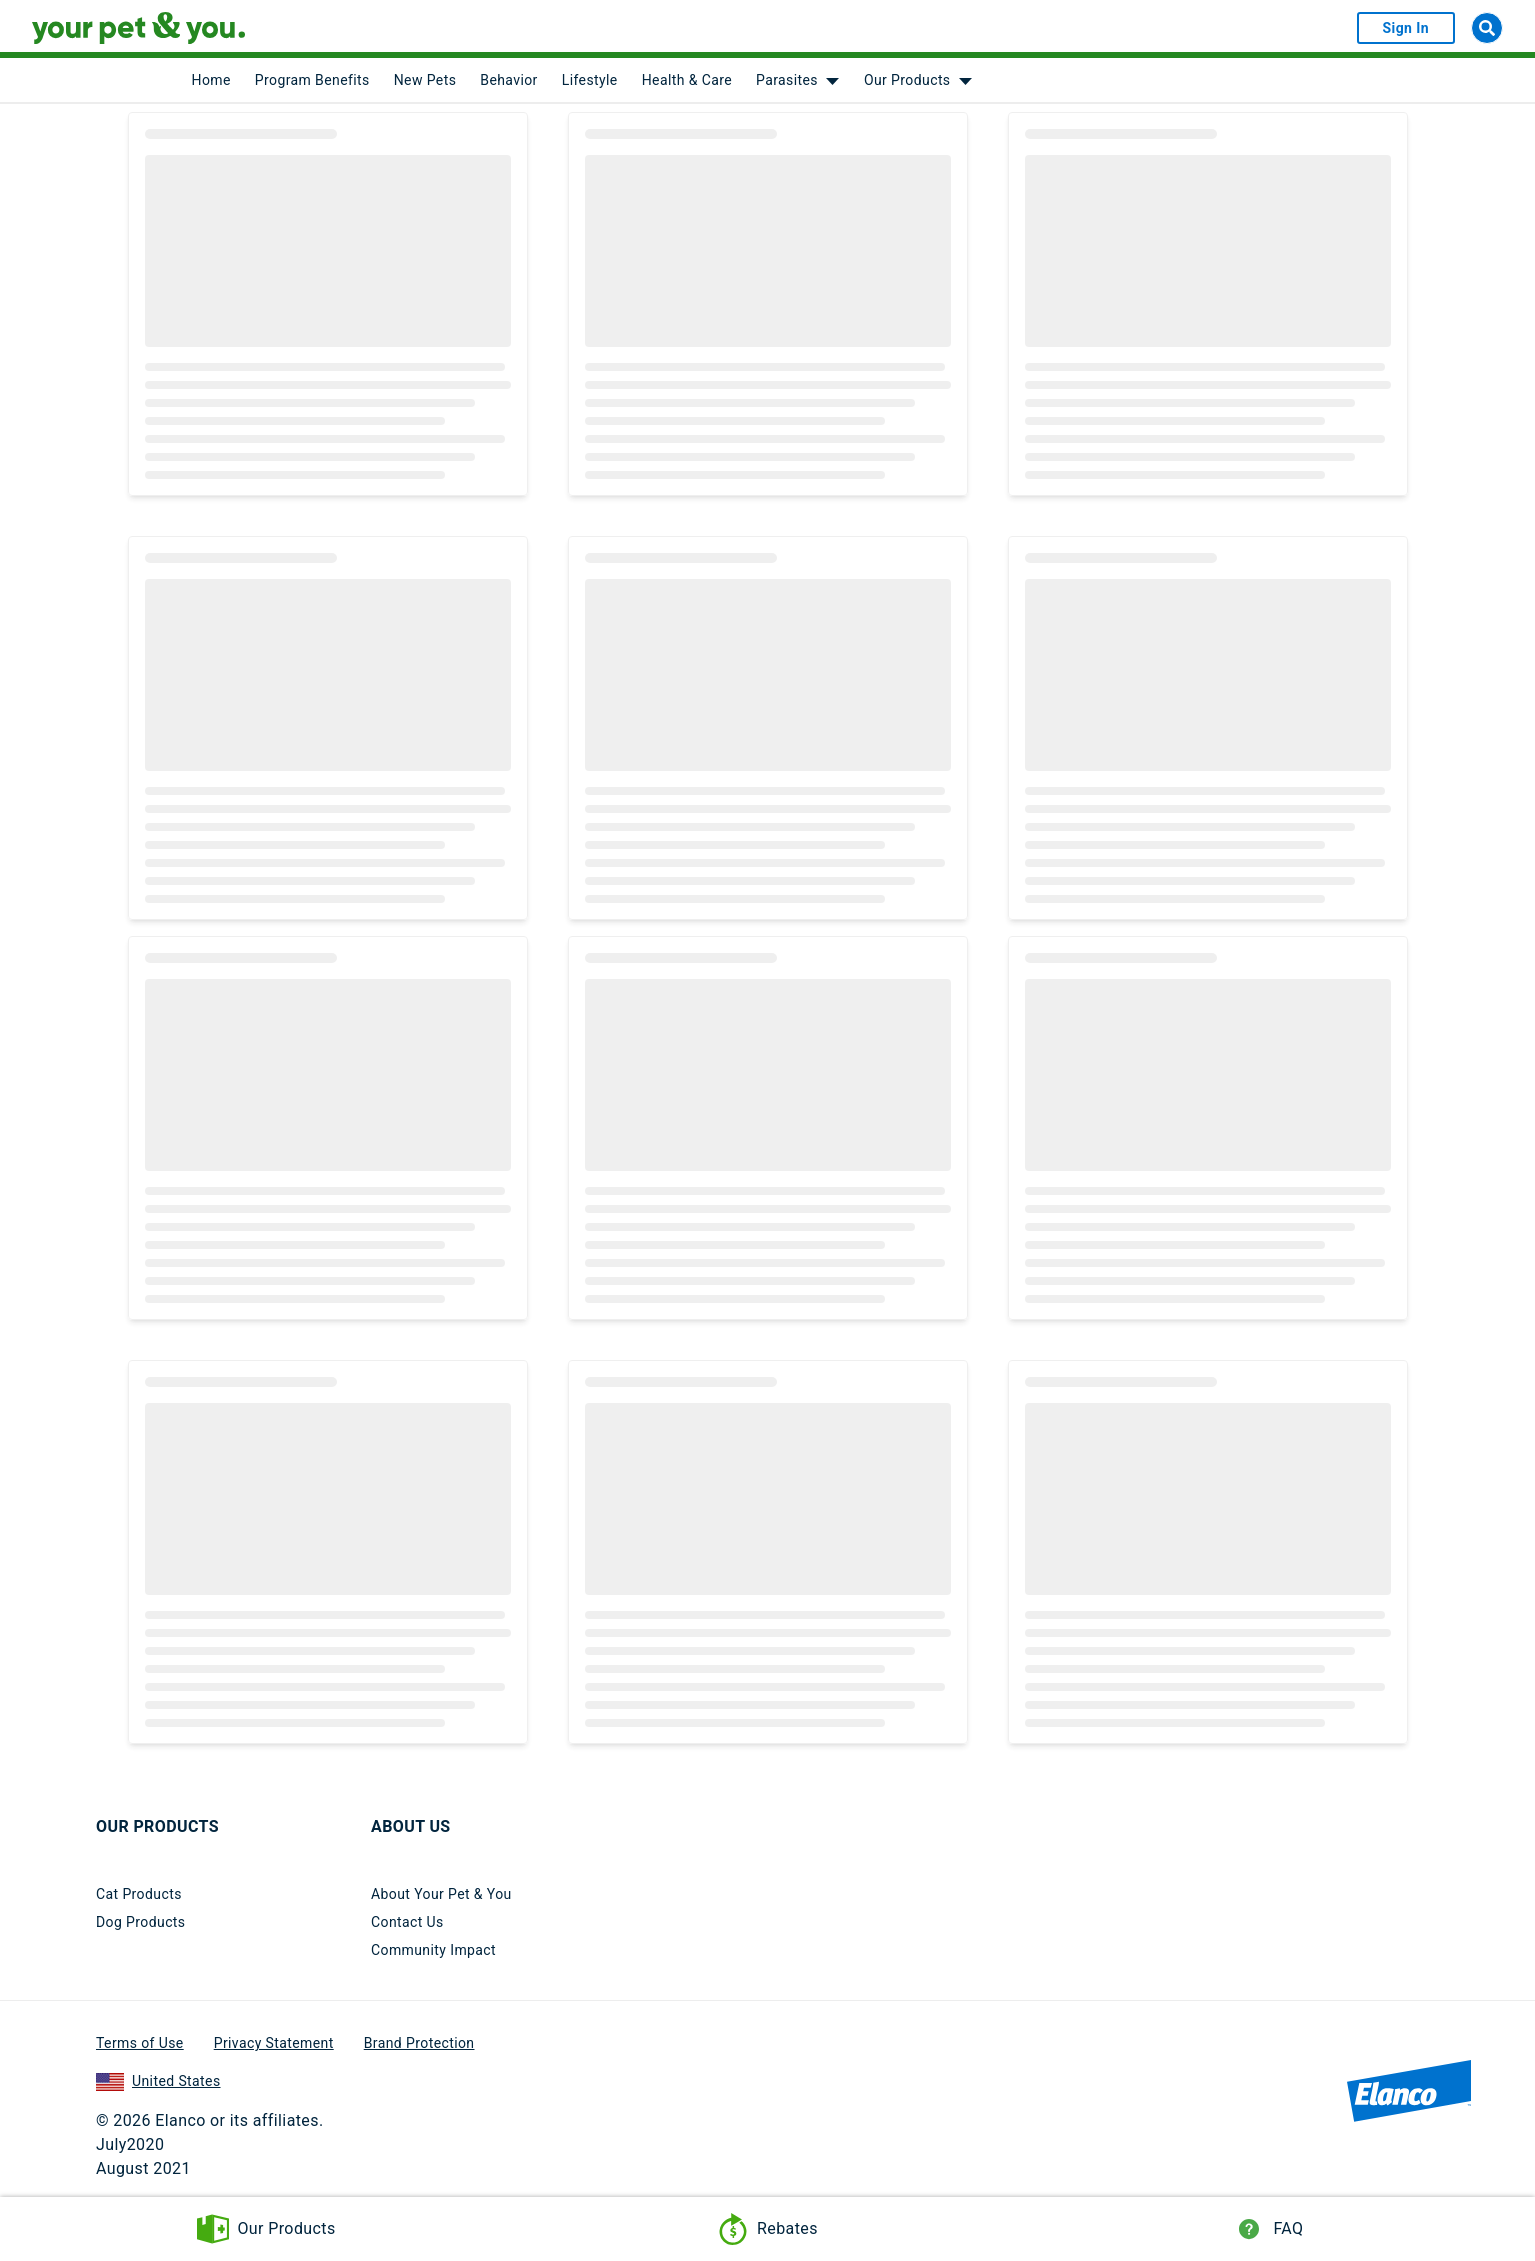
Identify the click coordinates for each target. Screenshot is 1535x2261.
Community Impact (433, 1950)
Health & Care (687, 80)
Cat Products (139, 1894)
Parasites (787, 80)
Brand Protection (419, 2043)
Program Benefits (312, 80)
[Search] (1487, 28)
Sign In (1406, 28)
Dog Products (140, 1922)
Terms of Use (140, 2043)
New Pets (425, 80)
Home (211, 80)
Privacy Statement (274, 2043)
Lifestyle (590, 80)
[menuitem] (211, 80)
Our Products (907, 80)
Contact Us (407, 1922)
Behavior (508, 80)
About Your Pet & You (441, 1894)
